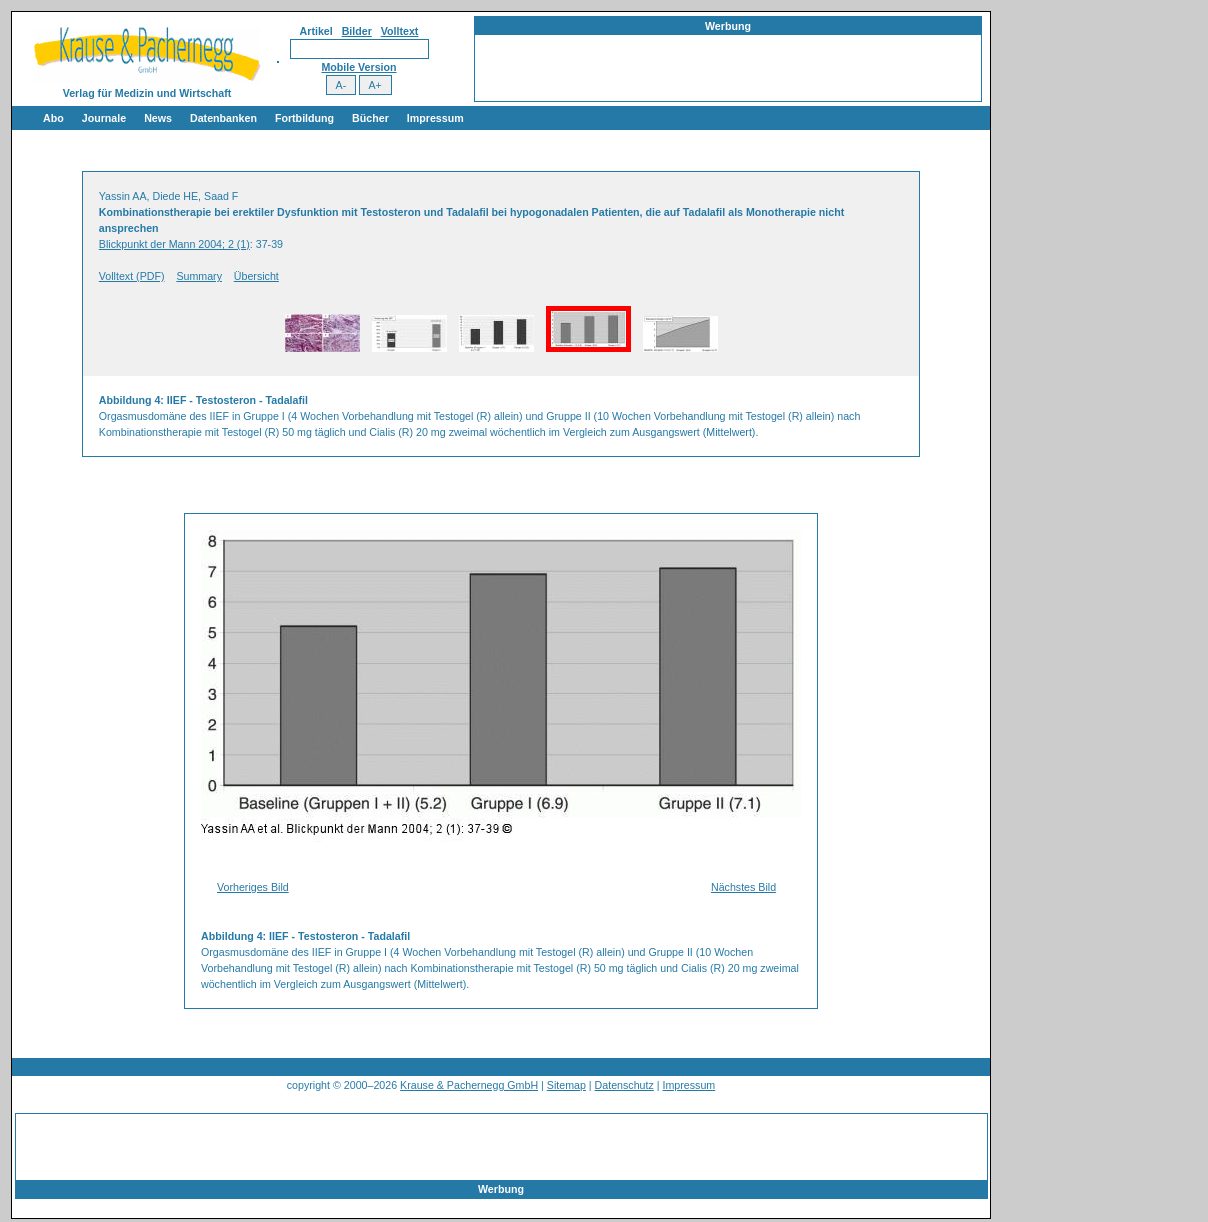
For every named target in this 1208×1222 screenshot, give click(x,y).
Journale (104, 118)
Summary (199, 276)
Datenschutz (624, 1085)
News (158, 118)
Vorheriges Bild (253, 887)
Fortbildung (304, 118)
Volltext (400, 31)
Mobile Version (358, 67)
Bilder (357, 31)
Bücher (370, 118)
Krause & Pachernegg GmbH (469, 1085)
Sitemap (566, 1085)
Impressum (435, 118)
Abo (53, 118)
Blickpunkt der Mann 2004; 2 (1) (174, 244)
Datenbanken (223, 118)
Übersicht (256, 276)
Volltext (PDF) (132, 276)
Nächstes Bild (743, 887)
